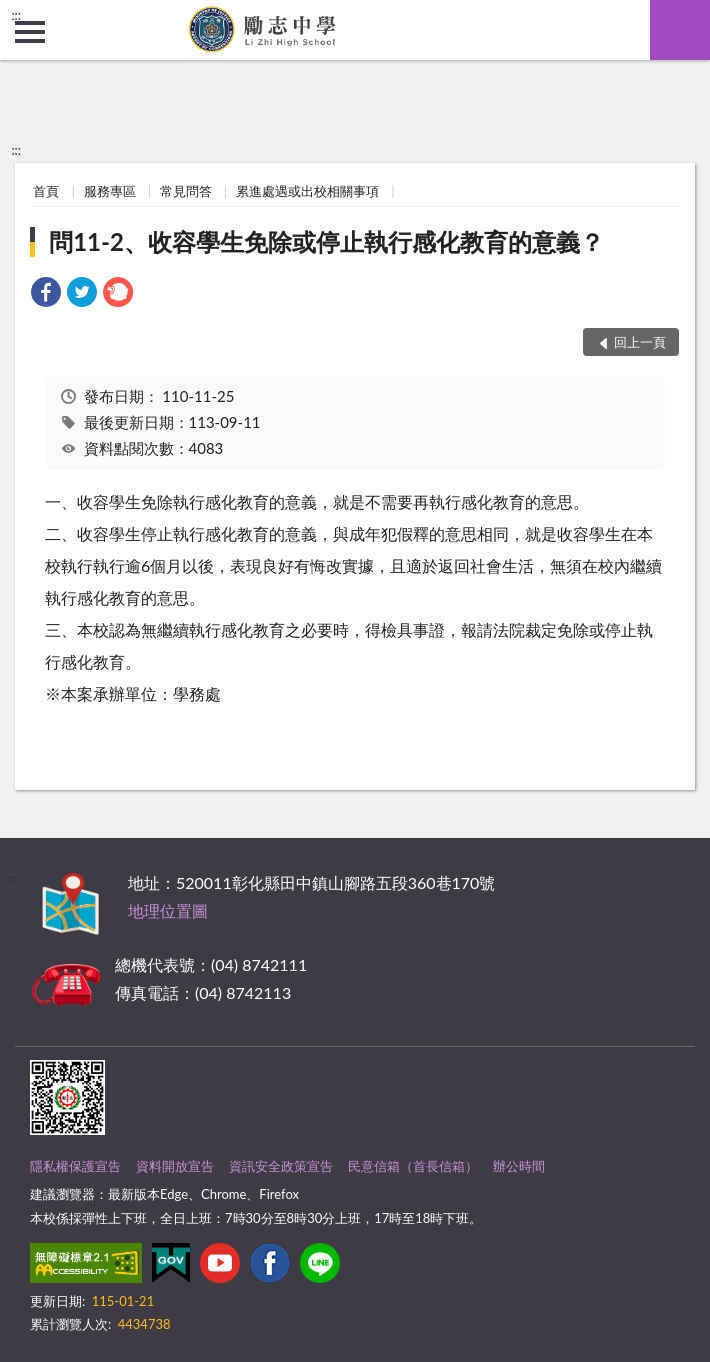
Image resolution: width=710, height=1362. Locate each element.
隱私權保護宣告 (75, 1166)
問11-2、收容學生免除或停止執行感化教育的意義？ (326, 241)
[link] (46, 294)
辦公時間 (519, 1166)
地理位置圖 (168, 910)
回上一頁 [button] (640, 342)
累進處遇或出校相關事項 (307, 191)
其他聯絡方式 (359, 964)
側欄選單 (30, 32)
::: (16, 15)
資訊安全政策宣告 (281, 1166)
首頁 (46, 191)
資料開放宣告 (175, 1166)
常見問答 (186, 191)
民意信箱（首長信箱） (413, 1166)
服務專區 (110, 191)
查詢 (680, 30)
